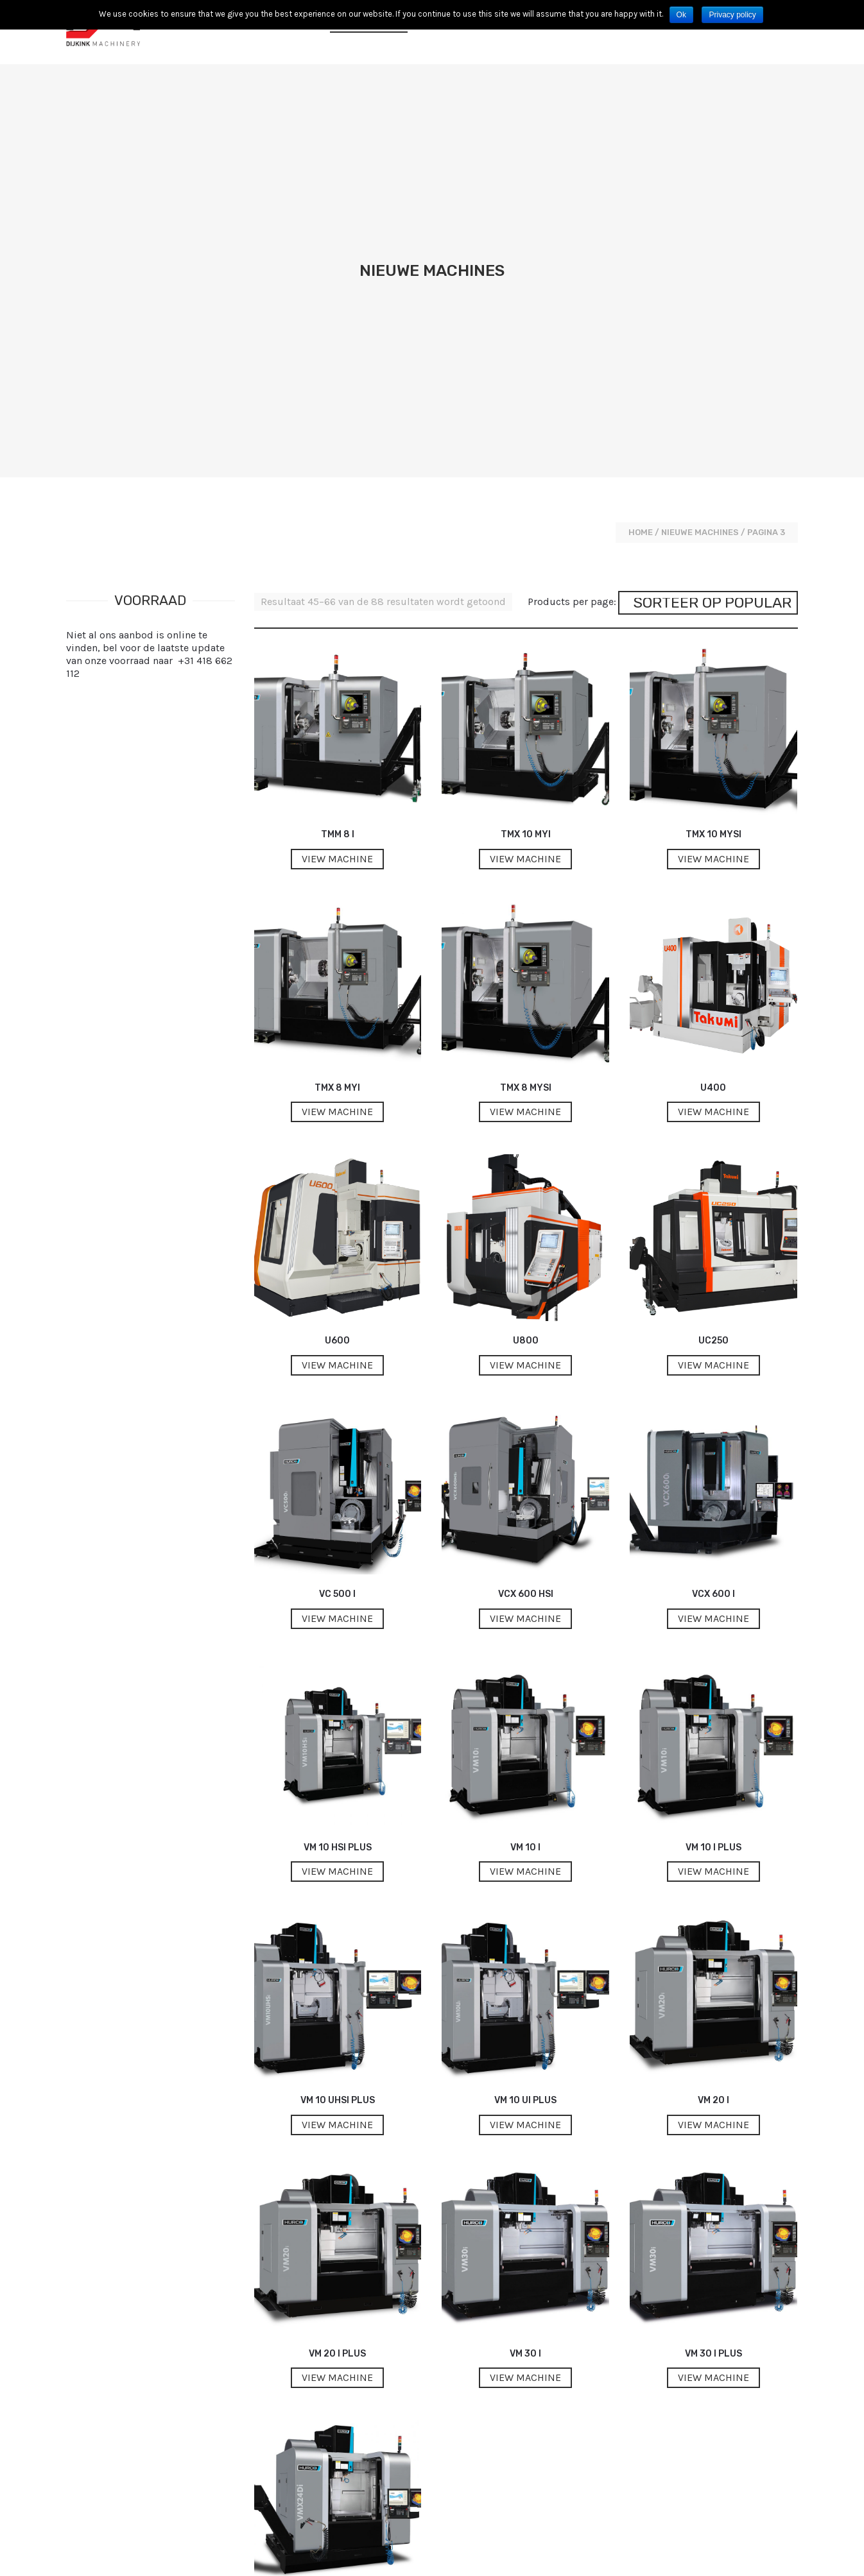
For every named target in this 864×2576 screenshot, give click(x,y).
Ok (681, 14)
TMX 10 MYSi (713, 536)
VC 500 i (337, 1296)
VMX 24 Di (337, 2308)
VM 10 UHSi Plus (337, 1802)
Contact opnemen (591, 32)
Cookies (566, 2556)
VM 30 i (525, 2056)
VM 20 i (713, 1802)
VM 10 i (525, 1549)
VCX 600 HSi (525, 1296)
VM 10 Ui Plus (525, 1802)
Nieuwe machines (369, 32)
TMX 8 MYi (337, 790)
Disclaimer (777, 2556)
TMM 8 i (337, 536)
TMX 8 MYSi (525, 790)
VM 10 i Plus (713, 1549)
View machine (337, 561)
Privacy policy (732, 14)
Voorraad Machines (479, 32)
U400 (713, 790)
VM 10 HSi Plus (338, 1549)
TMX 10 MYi (526, 536)
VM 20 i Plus (337, 2056)
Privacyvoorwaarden (631, 2556)
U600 (337, 1042)
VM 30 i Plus (713, 2056)
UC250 (713, 1042)
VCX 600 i (713, 1296)
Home (640, 234)
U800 (526, 1042)
